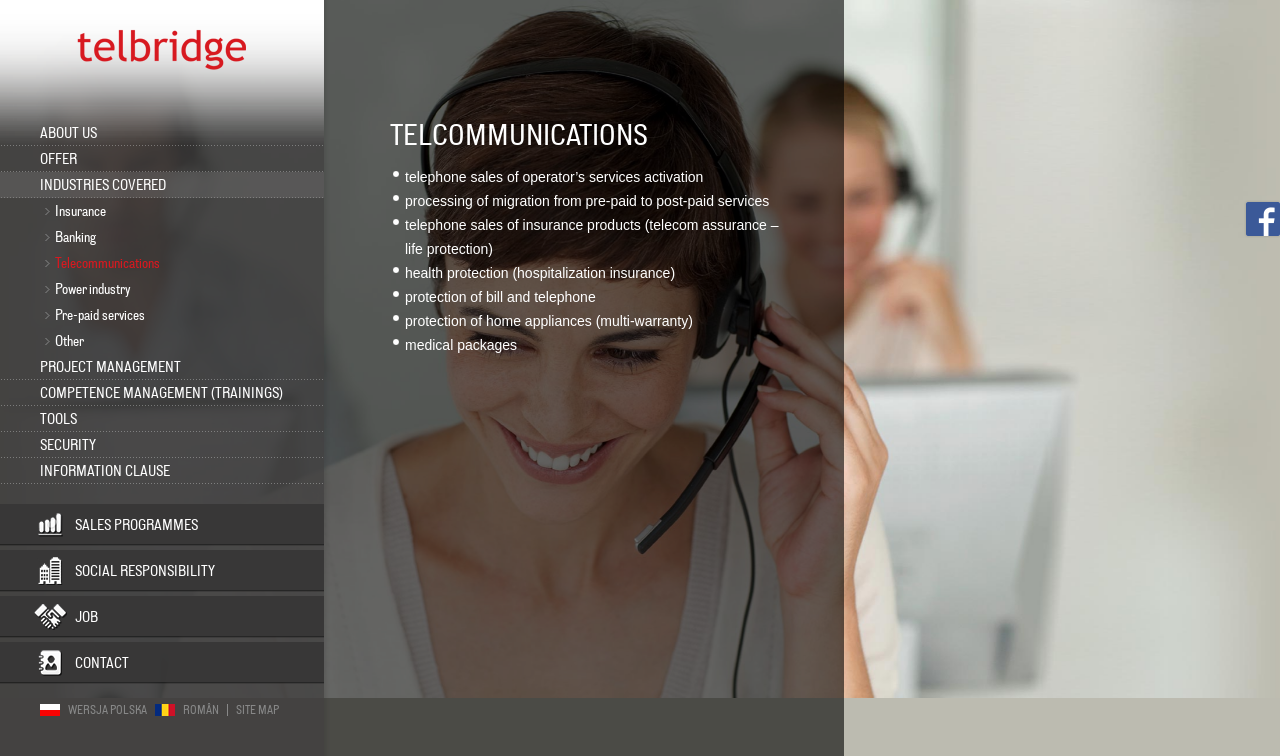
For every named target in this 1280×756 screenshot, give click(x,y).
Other (69, 341)
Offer (58, 159)
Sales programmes (136, 525)
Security (68, 445)
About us (68, 133)
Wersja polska (107, 710)
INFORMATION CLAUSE (105, 471)
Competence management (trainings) (161, 393)
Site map (257, 710)
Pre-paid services (100, 315)
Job (86, 617)
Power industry (92, 289)
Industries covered (103, 185)
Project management (110, 367)
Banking (75, 237)
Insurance (80, 211)
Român (201, 710)
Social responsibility (145, 571)
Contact (102, 663)
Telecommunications (107, 263)
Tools (58, 419)
